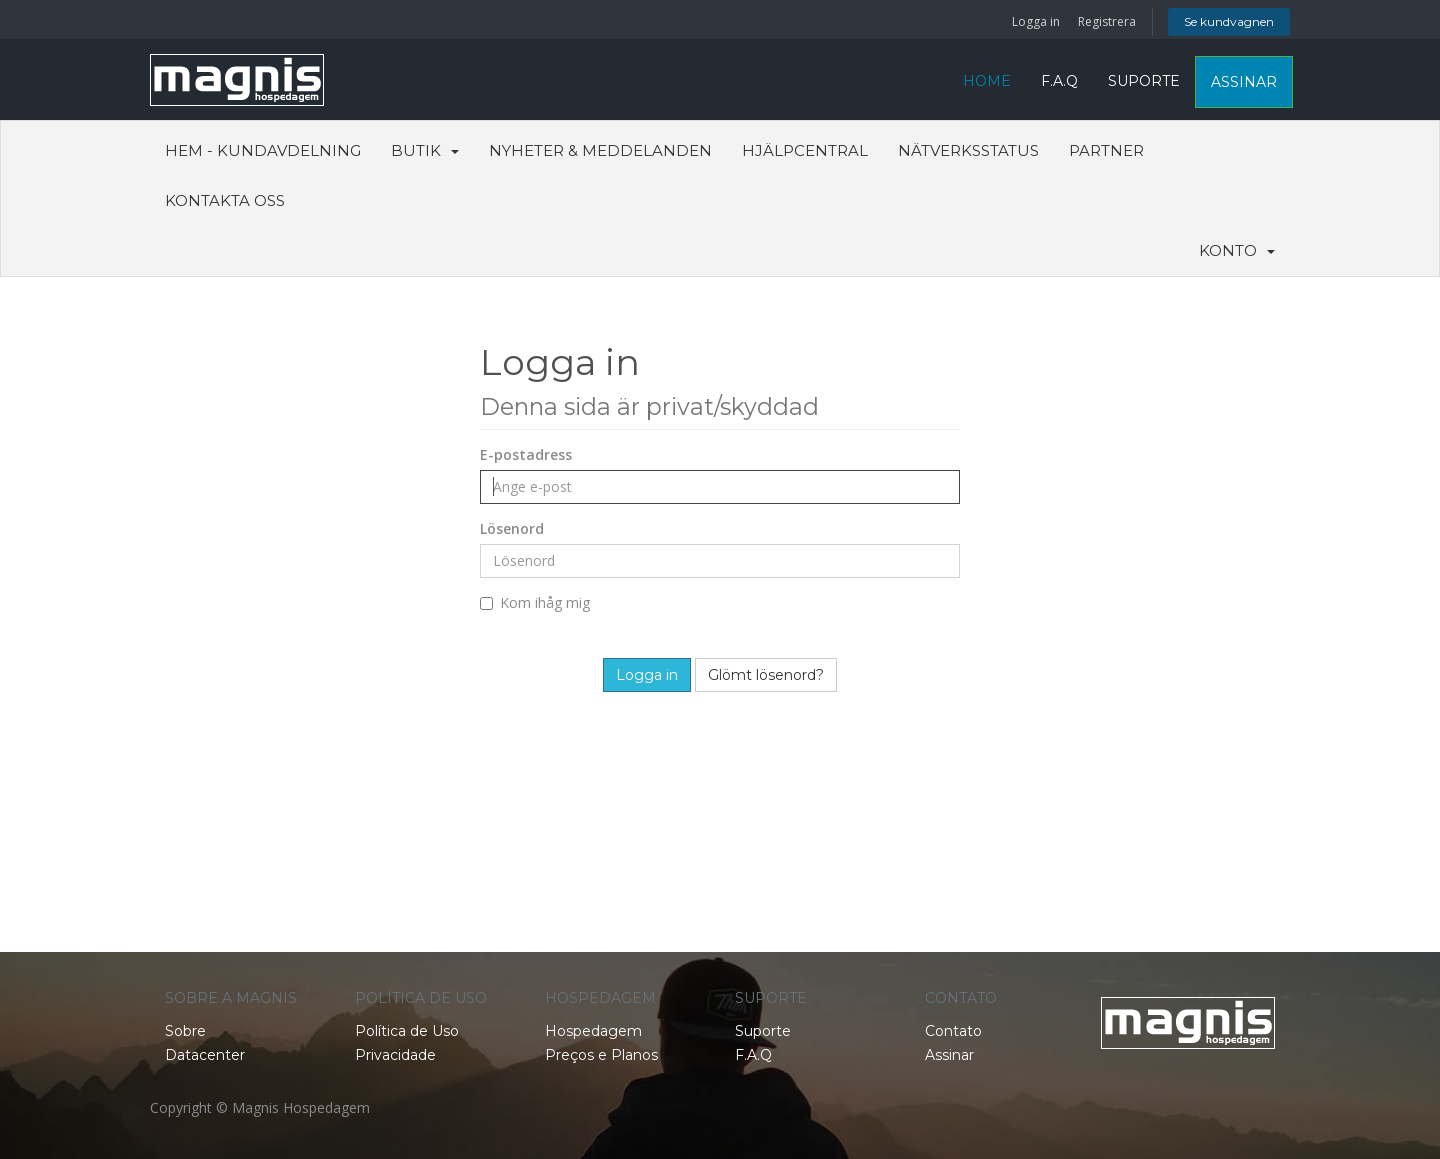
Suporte (763, 1031)
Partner (1106, 150)
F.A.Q (1059, 81)
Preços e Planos (601, 1055)
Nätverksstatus (968, 150)
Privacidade (395, 1055)
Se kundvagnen (1229, 21)
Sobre (185, 1031)
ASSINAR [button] (1244, 82)
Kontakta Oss (225, 200)
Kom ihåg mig (535, 602)
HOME (987, 81)
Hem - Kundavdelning (263, 150)
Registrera (1107, 21)
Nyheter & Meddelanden (600, 150)
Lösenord (512, 528)
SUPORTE (1144, 81)
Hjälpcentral (805, 150)
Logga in (1036, 21)
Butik (425, 150)
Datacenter (205, 1055)
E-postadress (526, 454)
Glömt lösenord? (766, 675)
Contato (953, 1031)
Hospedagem (593, 1031)
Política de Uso (407, 1031)
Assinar (949, 1055)
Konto (1237, 250)
